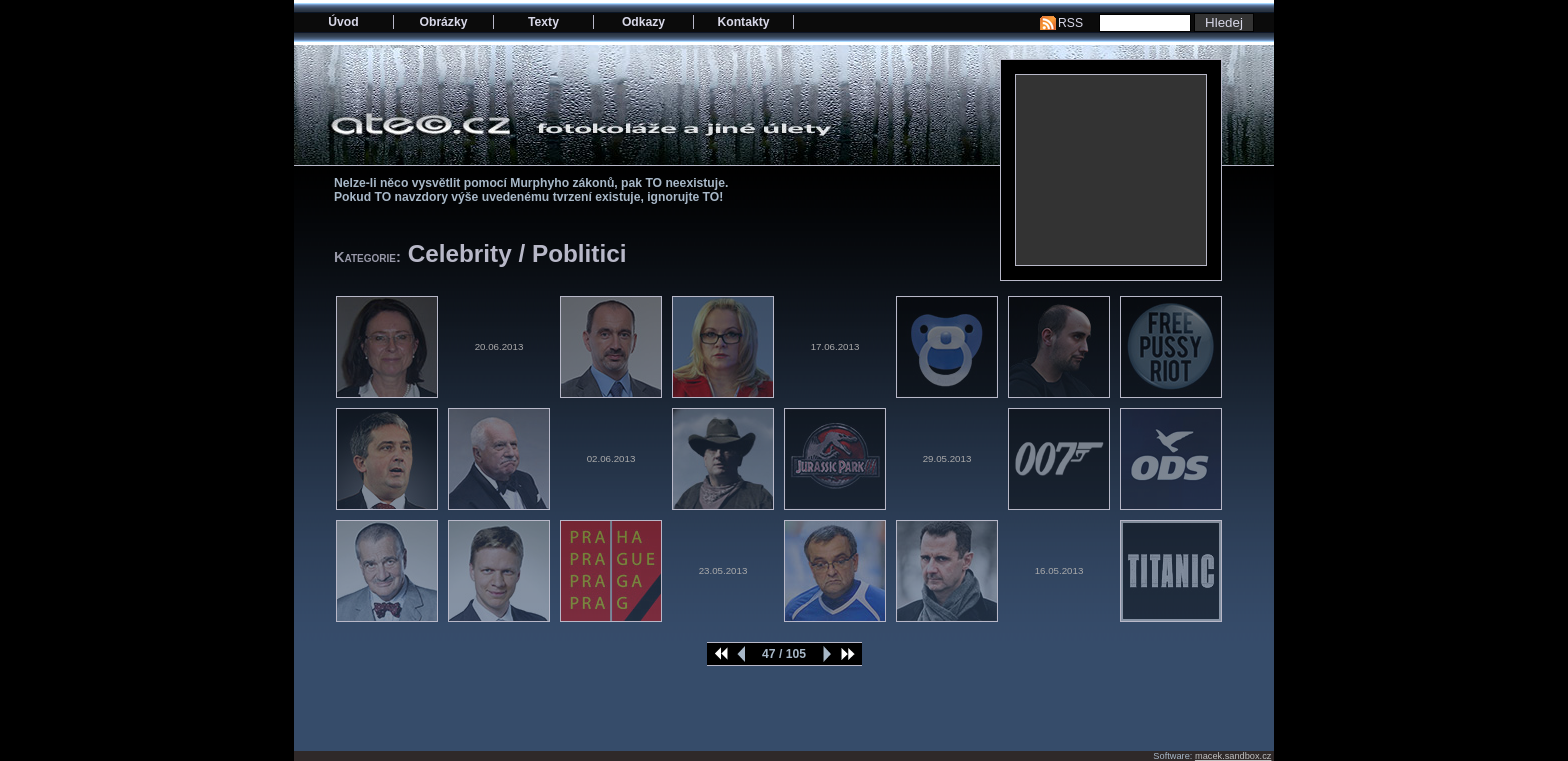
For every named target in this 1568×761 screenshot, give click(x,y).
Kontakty (743, 22)
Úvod (343, 22)
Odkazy (643, 22)
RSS (1070, 23)
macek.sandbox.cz (1233, 756)
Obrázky (444, 22)
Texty (543, 22)
